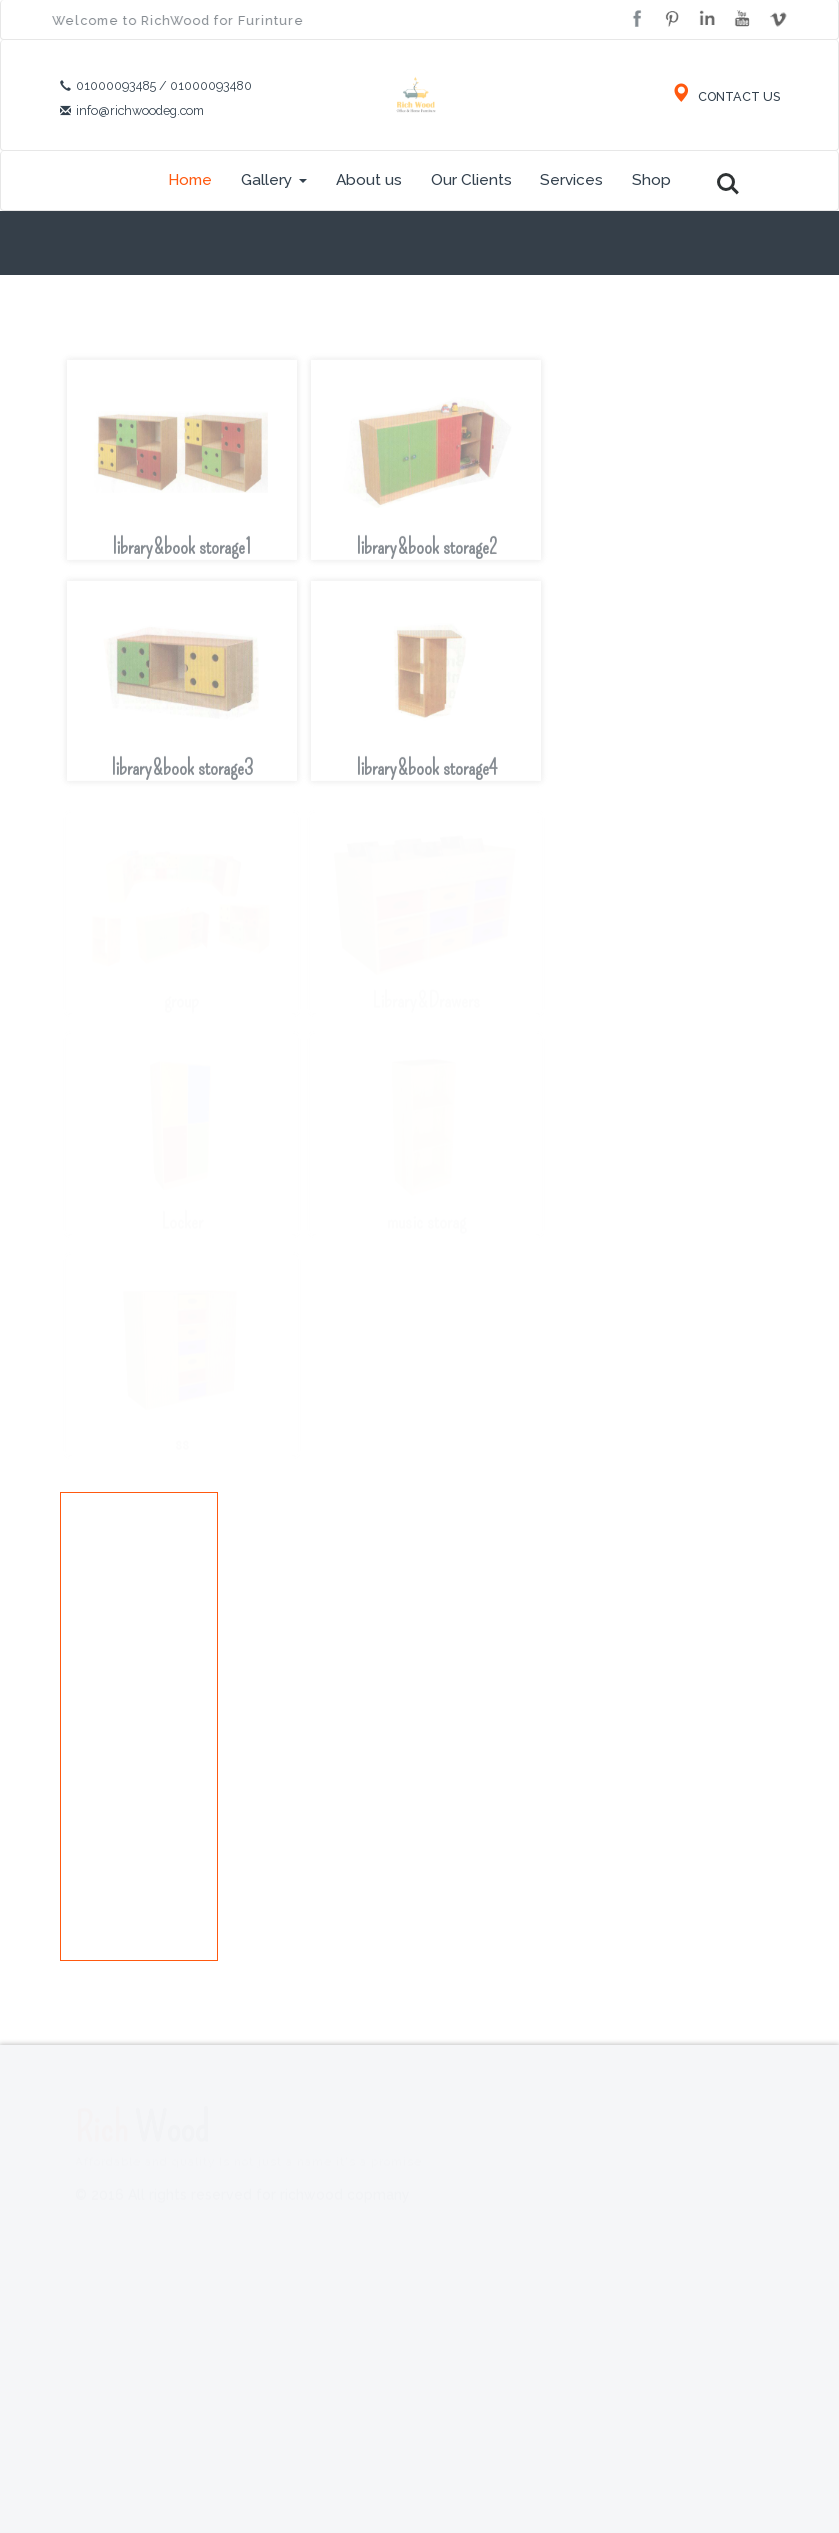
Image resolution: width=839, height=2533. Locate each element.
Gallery (274, 180)
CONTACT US (725, 96)
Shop (651, 180)
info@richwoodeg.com (140, 110)
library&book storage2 (426, 557)
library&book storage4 (426, 778)
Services (571, 180)
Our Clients (471, 180)
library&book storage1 (181, 557)
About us (369, 180)
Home (190, 180)
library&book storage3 (182, 778)
